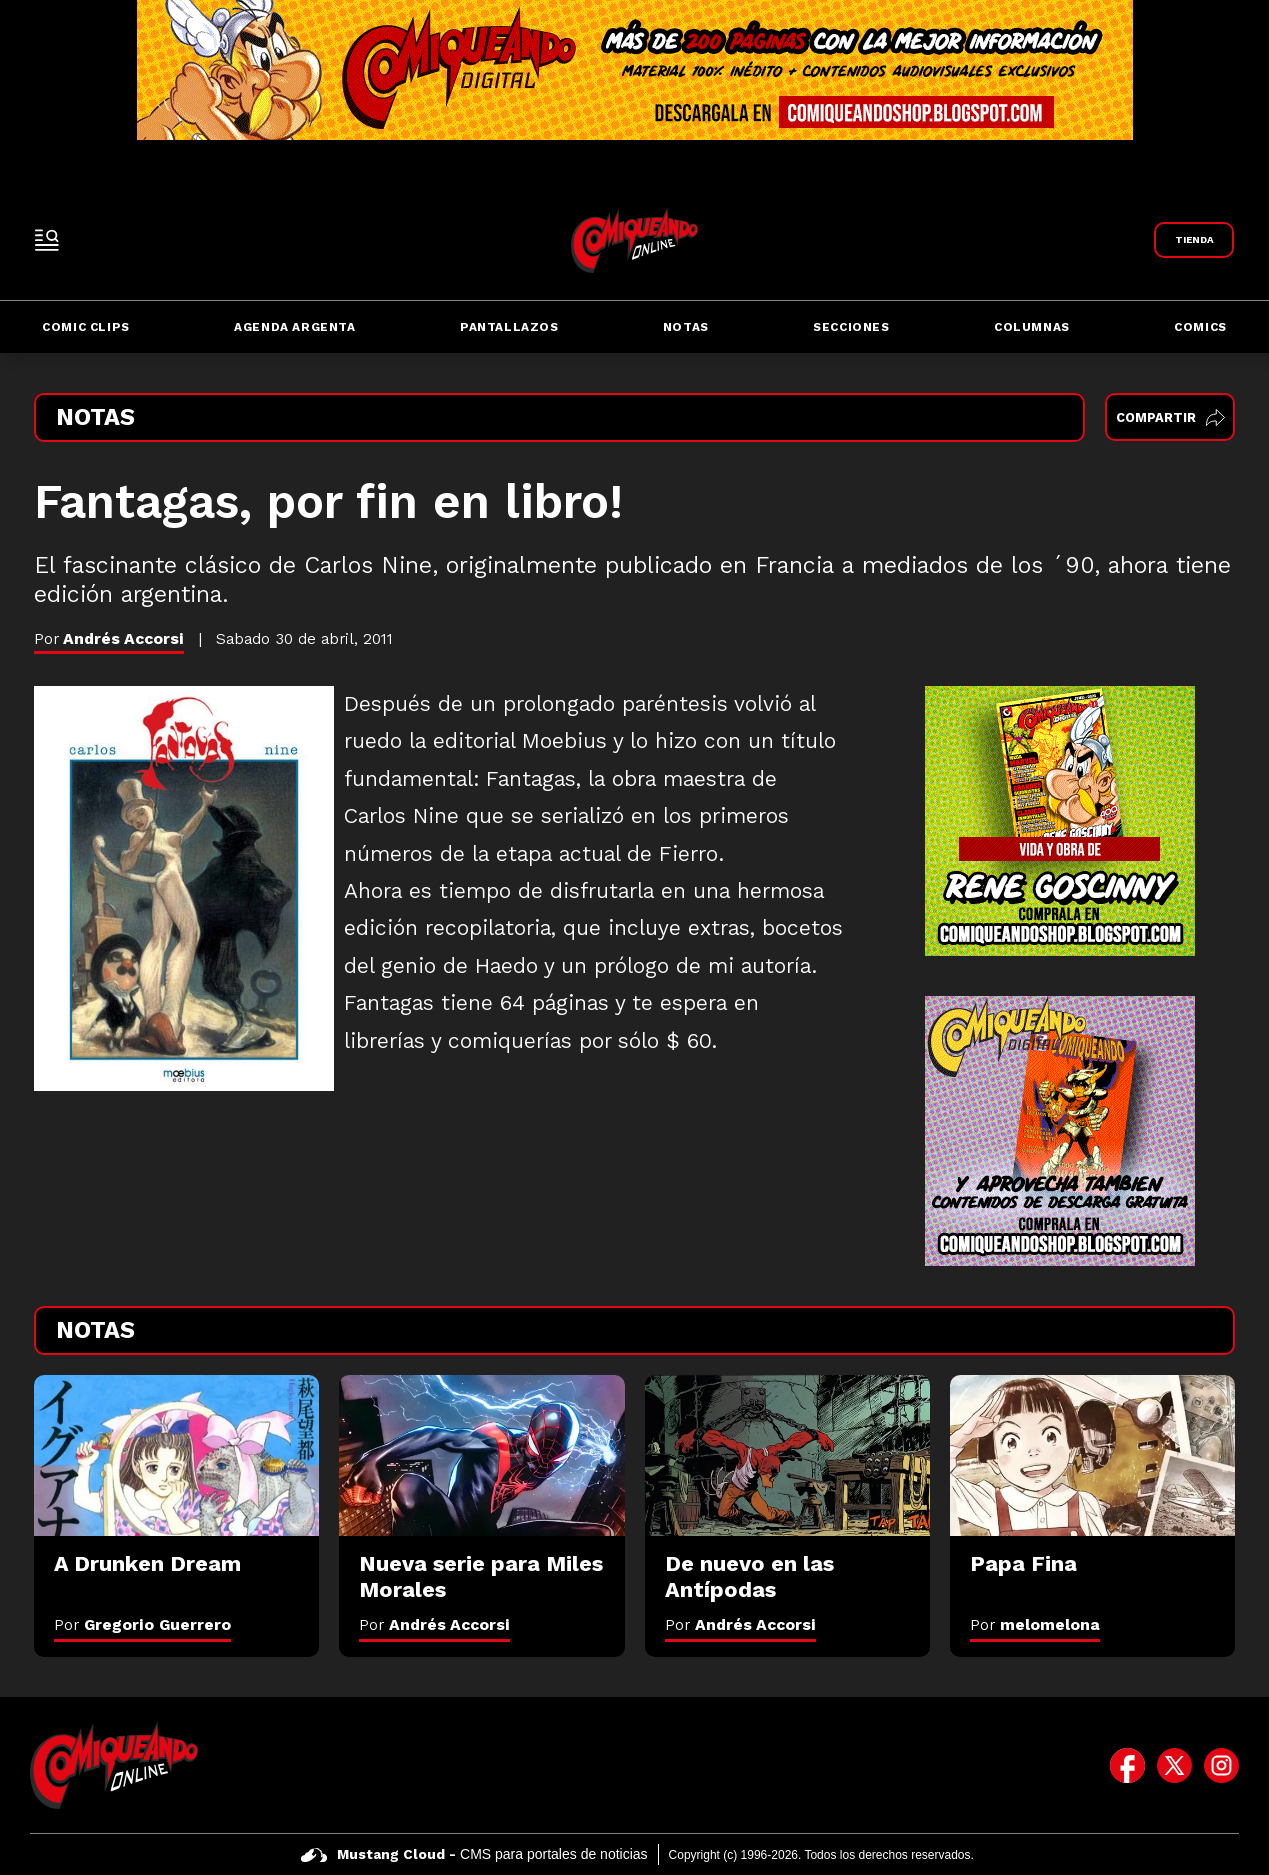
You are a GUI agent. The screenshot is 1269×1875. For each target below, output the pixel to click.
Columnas (1032, 327)
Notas (686, 327)
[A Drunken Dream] (176, 1455)
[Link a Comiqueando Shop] (1194, 240)
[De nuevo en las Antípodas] (787, 1455)
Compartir (1170, 417)
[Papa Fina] (1092, 1455)
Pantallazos (509, 327)
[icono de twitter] (1174, 1765)
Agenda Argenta (294, 327)
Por (142, 1624)
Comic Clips (86, 327)
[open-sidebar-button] (47, 240)
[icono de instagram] (1221, 1765)
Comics (1200, 327)
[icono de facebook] (1127, 1765)
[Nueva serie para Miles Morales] (481, 1455)
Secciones (851, 327)
